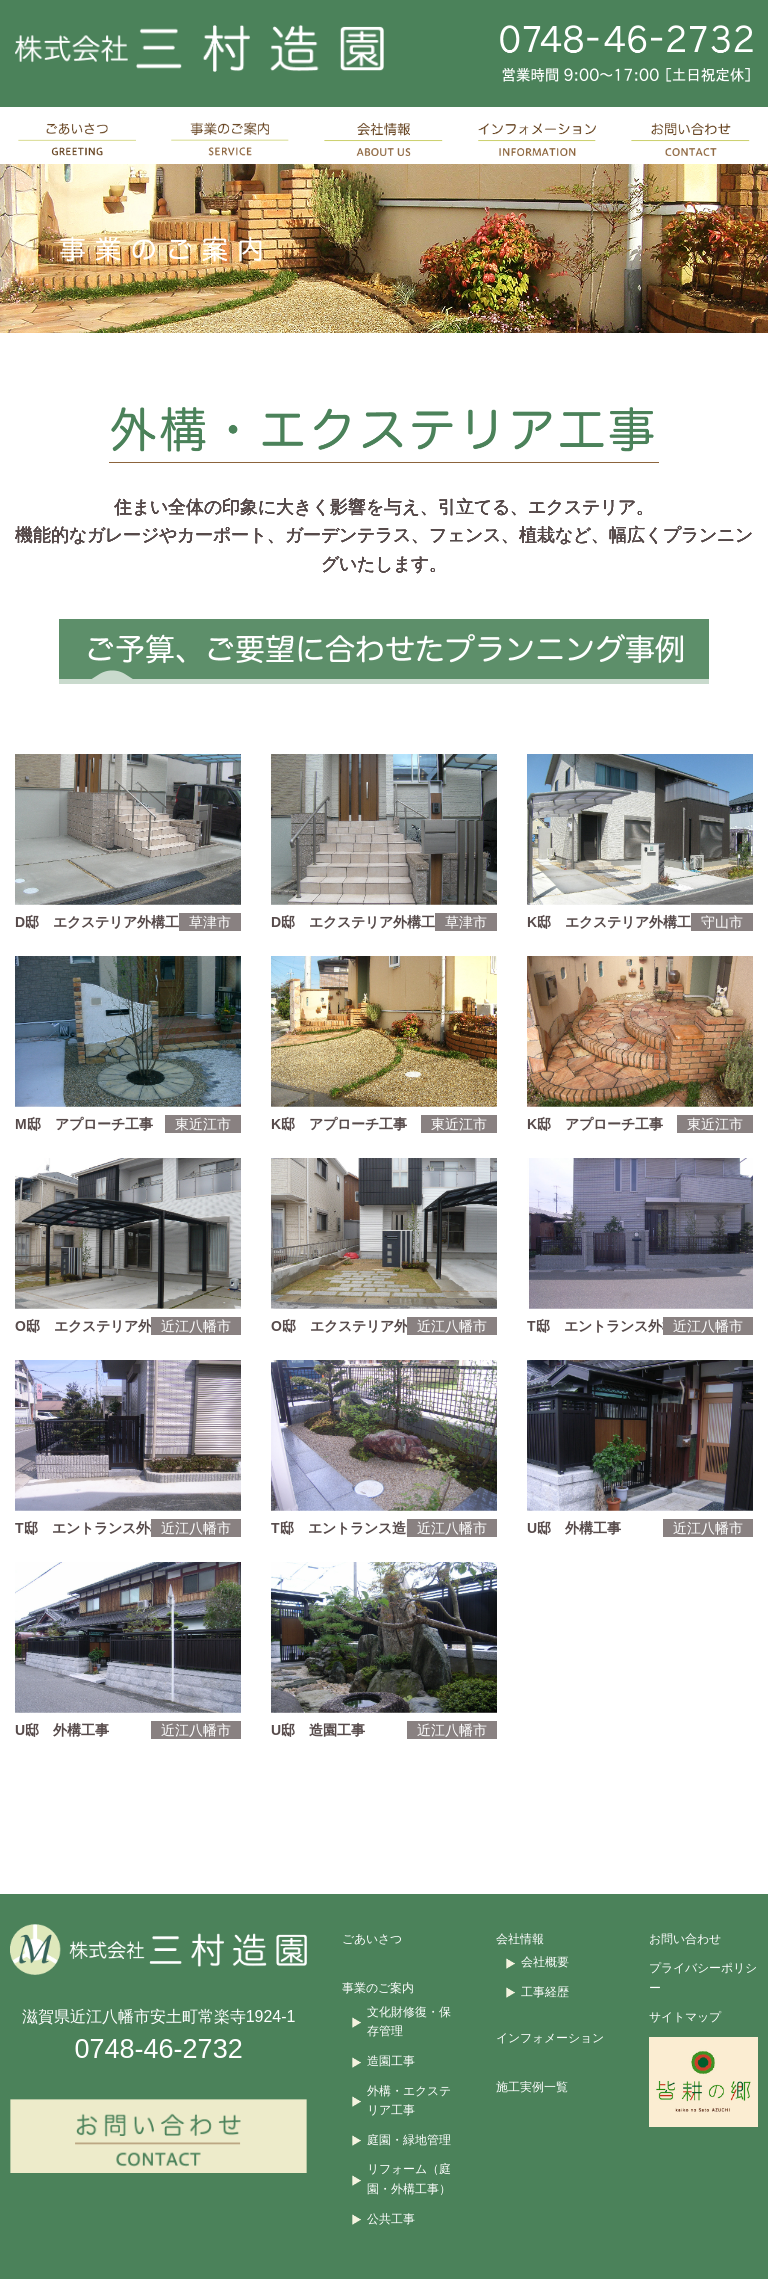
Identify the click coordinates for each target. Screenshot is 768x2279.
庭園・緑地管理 (409, 2140)
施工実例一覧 (532, 2087)
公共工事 (391, 2219)
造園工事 (391, 2061)
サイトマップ (685, 2017)
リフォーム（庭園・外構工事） (409, 2179)
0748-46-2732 (159, 2049)
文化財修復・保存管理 (409, 2022)
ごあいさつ (372, 1939)
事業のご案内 (378, 1988)
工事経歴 (545, 1992)
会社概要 (545, 1962)
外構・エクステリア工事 (409, 2101)
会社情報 (520, 1939)
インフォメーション (550, 2038)
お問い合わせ (685, 1939)
